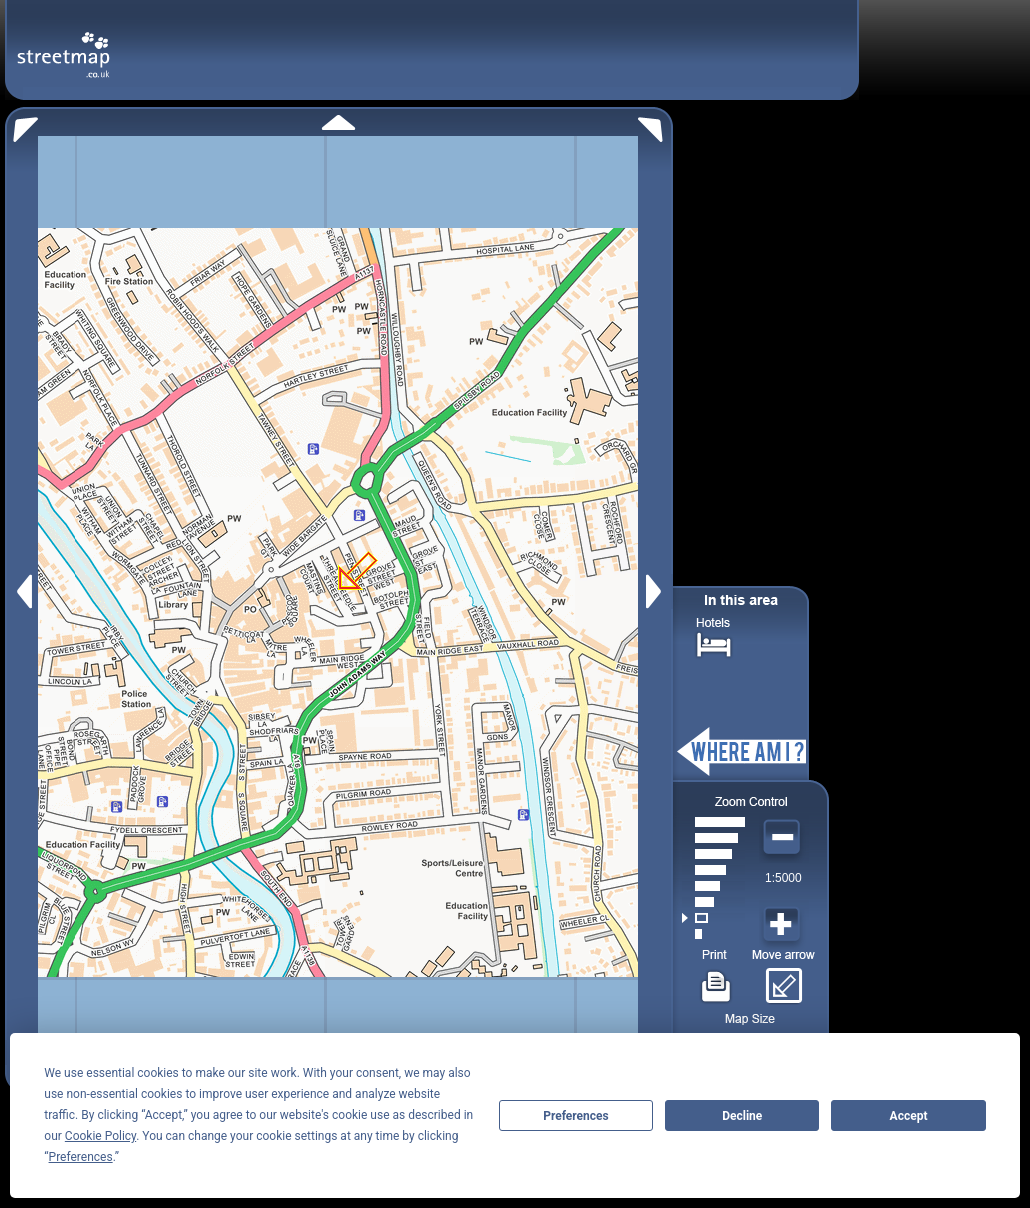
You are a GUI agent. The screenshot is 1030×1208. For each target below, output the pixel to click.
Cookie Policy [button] (100, 1136)
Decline (742, 1116)
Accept (909, 1116)
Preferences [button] (81, 1157)
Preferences (576, 1116)
